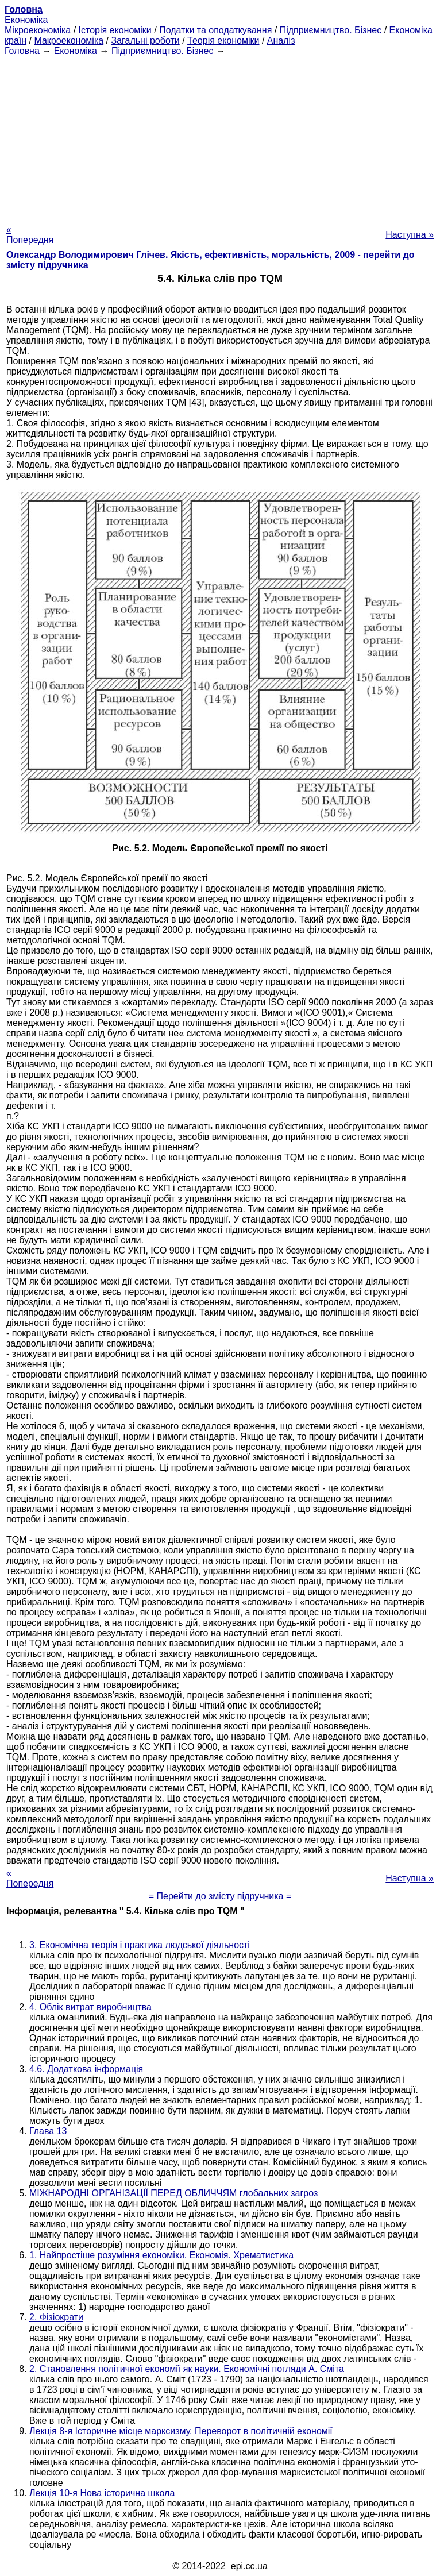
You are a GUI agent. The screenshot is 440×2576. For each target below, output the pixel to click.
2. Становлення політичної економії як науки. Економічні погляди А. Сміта (186, 2369)
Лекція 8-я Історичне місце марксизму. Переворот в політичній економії (181, 2431)
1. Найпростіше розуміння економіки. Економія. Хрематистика (161, 2255)
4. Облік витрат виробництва (90, 2007)
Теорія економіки (223, 40)
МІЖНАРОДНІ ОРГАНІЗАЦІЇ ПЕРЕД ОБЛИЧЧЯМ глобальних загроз (173, 2193)
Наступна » (409, 235)
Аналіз (281, 40)
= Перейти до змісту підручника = (220, 1896)
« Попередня (29, 235)
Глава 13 (48, 2131)
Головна (22, 51)
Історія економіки (115, 30)
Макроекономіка (68, 40)
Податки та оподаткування (215, 30)
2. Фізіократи (56, 2317)
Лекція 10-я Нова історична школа (102, 2493)
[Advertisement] (220, 136)
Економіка (26, 20)
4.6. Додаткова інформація (86, 2069)
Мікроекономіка (38, 30)
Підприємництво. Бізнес (331, 30)
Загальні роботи (145, 40)
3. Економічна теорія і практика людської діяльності (139, 1945)
